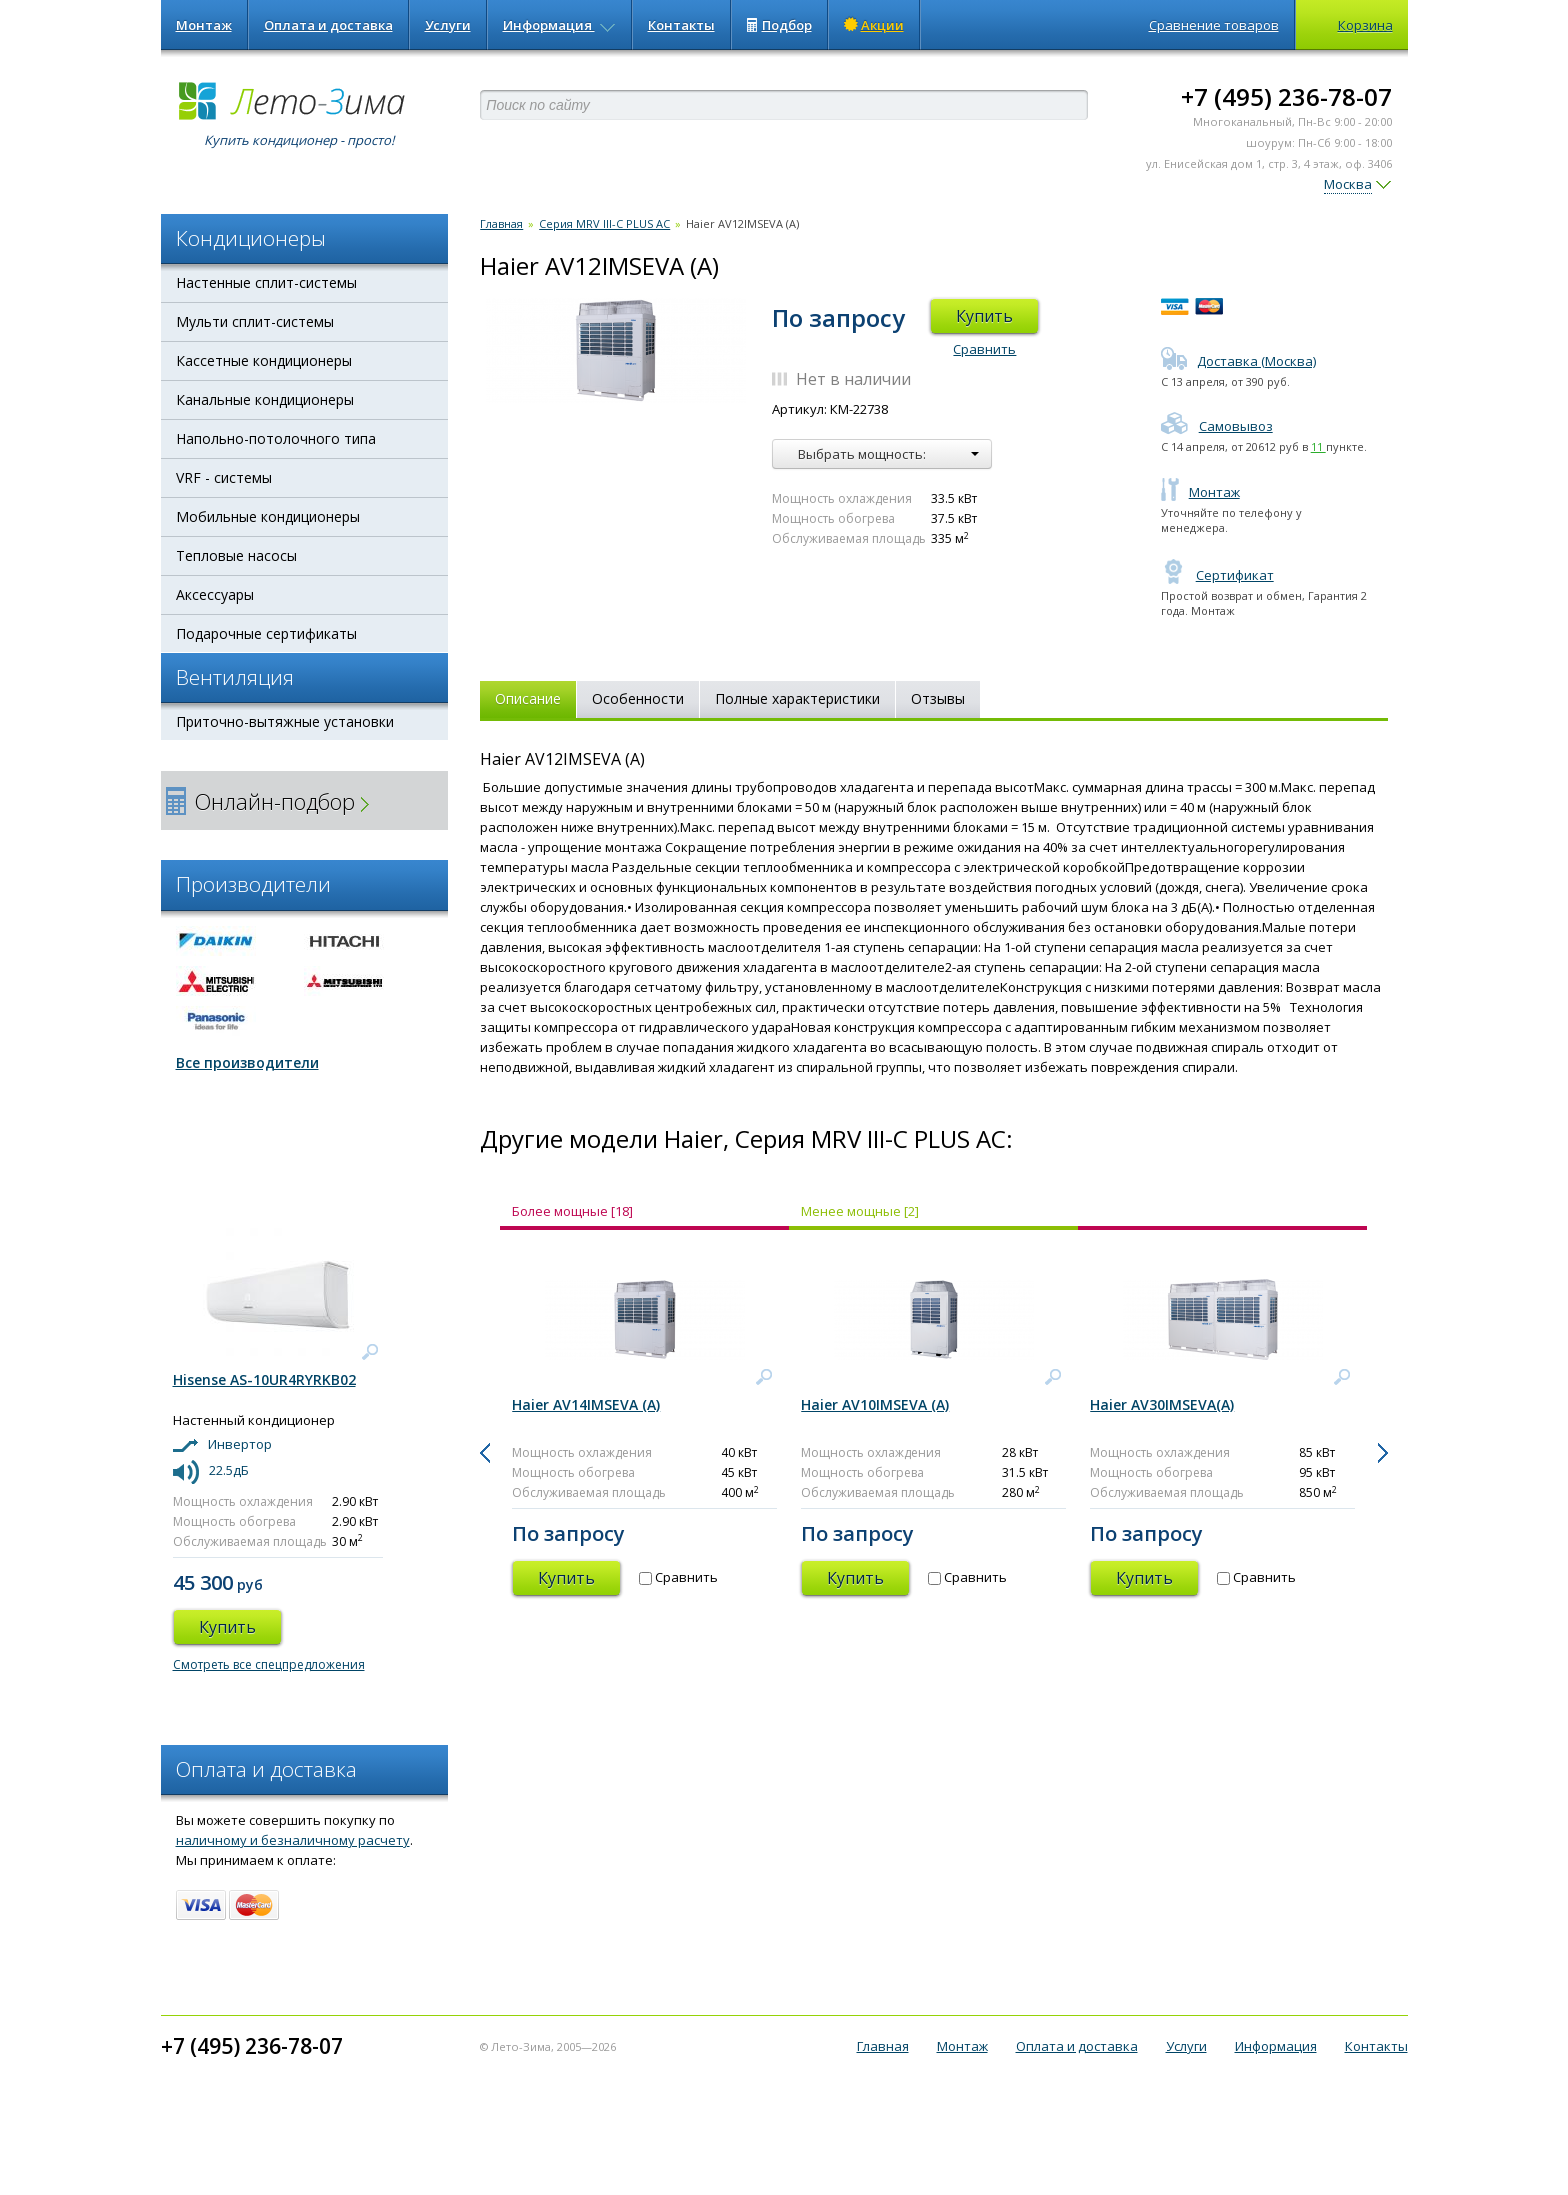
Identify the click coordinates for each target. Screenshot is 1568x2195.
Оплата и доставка (328, 25)
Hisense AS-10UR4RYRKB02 (264, 1379)
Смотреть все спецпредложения (269, 1664)
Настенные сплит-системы (266, 282)
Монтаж (204, 25)
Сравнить (984, 349)
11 (1318, 446)
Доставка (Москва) (1238, 361)
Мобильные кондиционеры (268, 516)
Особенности (638, 698)
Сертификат (1217, 575)
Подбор (779, 25)
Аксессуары (215, 594)
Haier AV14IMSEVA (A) (586, 1404)
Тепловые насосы (236, 555)
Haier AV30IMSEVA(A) (1162, 1404)
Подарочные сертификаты (266, 633)
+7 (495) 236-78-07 (1286, 96)
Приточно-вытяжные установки (285, 721)
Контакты (681, 25)
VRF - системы (224, 477)
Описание (528, 698)
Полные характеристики (797, 698)
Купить (984, 316)
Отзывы (938, 698)
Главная (501, 223)
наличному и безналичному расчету (293, 1840)
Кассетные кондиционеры (264, 360)
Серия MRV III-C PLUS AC (604, 223)
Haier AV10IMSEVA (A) (875, 1404)
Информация (559, 25)
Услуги (448, 25)
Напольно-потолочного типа (276, 438)
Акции (874, 25)
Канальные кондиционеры (265, 399)
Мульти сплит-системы (255, 321)
